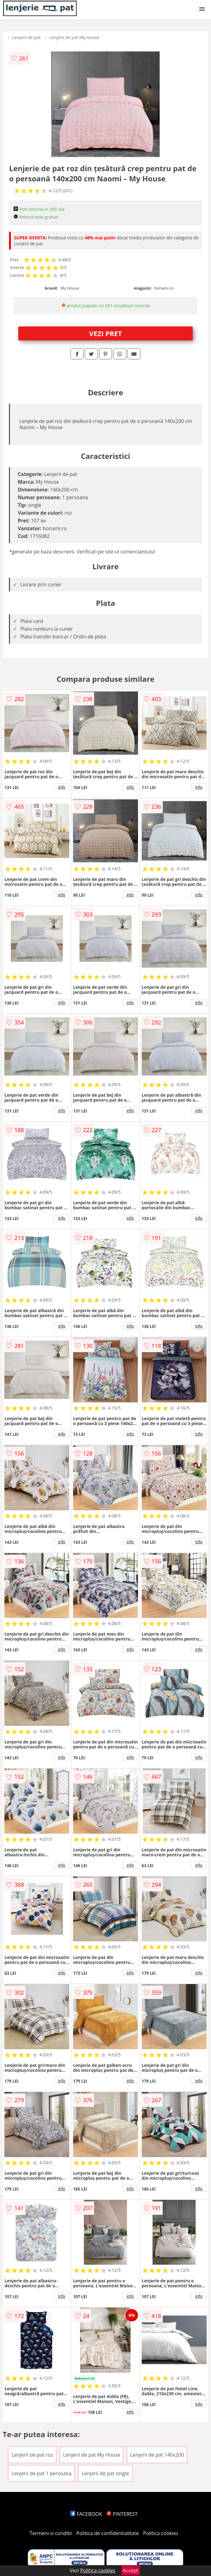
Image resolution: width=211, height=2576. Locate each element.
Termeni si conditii (51, 2533)
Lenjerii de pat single (105, 2473)
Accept (130, 2570)
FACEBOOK (86, 2514)
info (61, 787)
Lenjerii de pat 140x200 (157, 2454)
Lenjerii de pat (26, 37)
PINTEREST (121, 2514)
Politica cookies (161, 2533)
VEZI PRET (105, 333)
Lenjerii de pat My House (74, 37)
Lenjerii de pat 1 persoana (41, 2473)
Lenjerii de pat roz (32, 2454)
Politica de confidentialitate (107, 2533)
